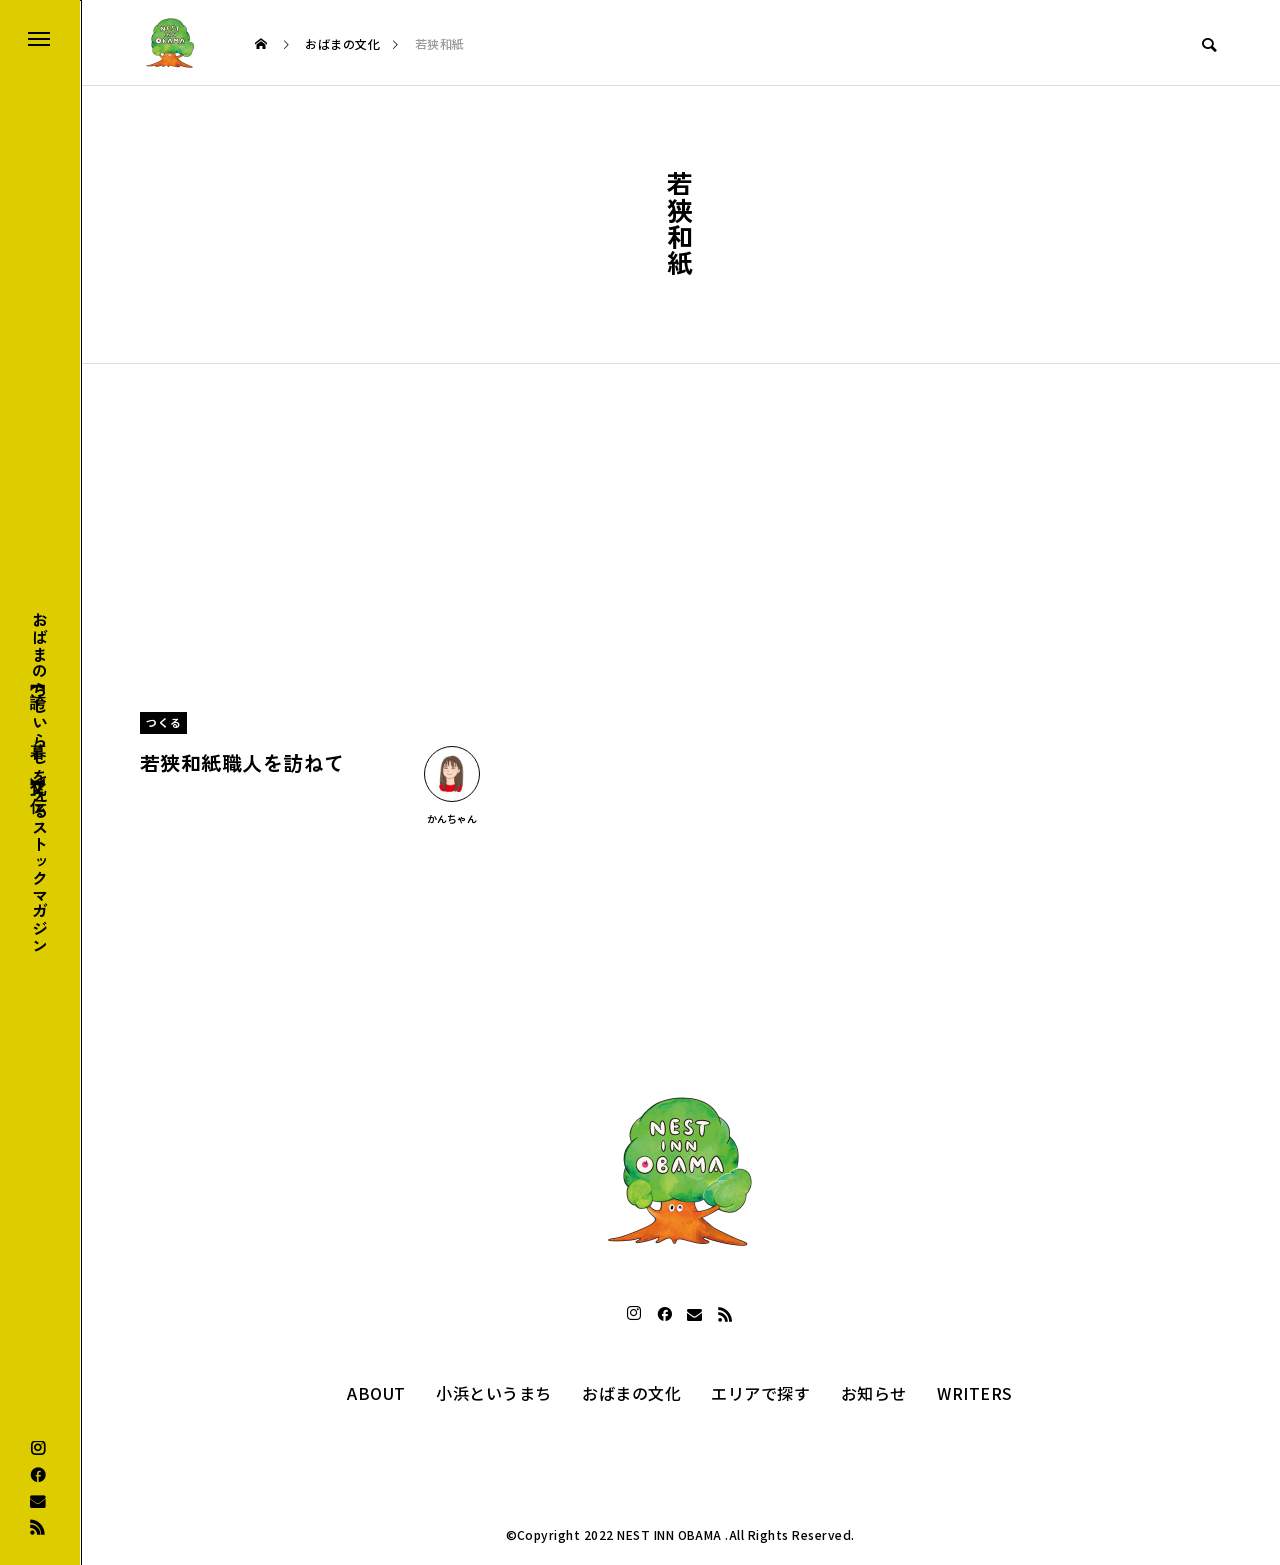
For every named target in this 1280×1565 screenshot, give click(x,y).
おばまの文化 (631, 1393)
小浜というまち (493, 1393)
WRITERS (974, 1393)
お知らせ (874, 1393)
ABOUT (376, 1393)
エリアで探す (760, 1393)
